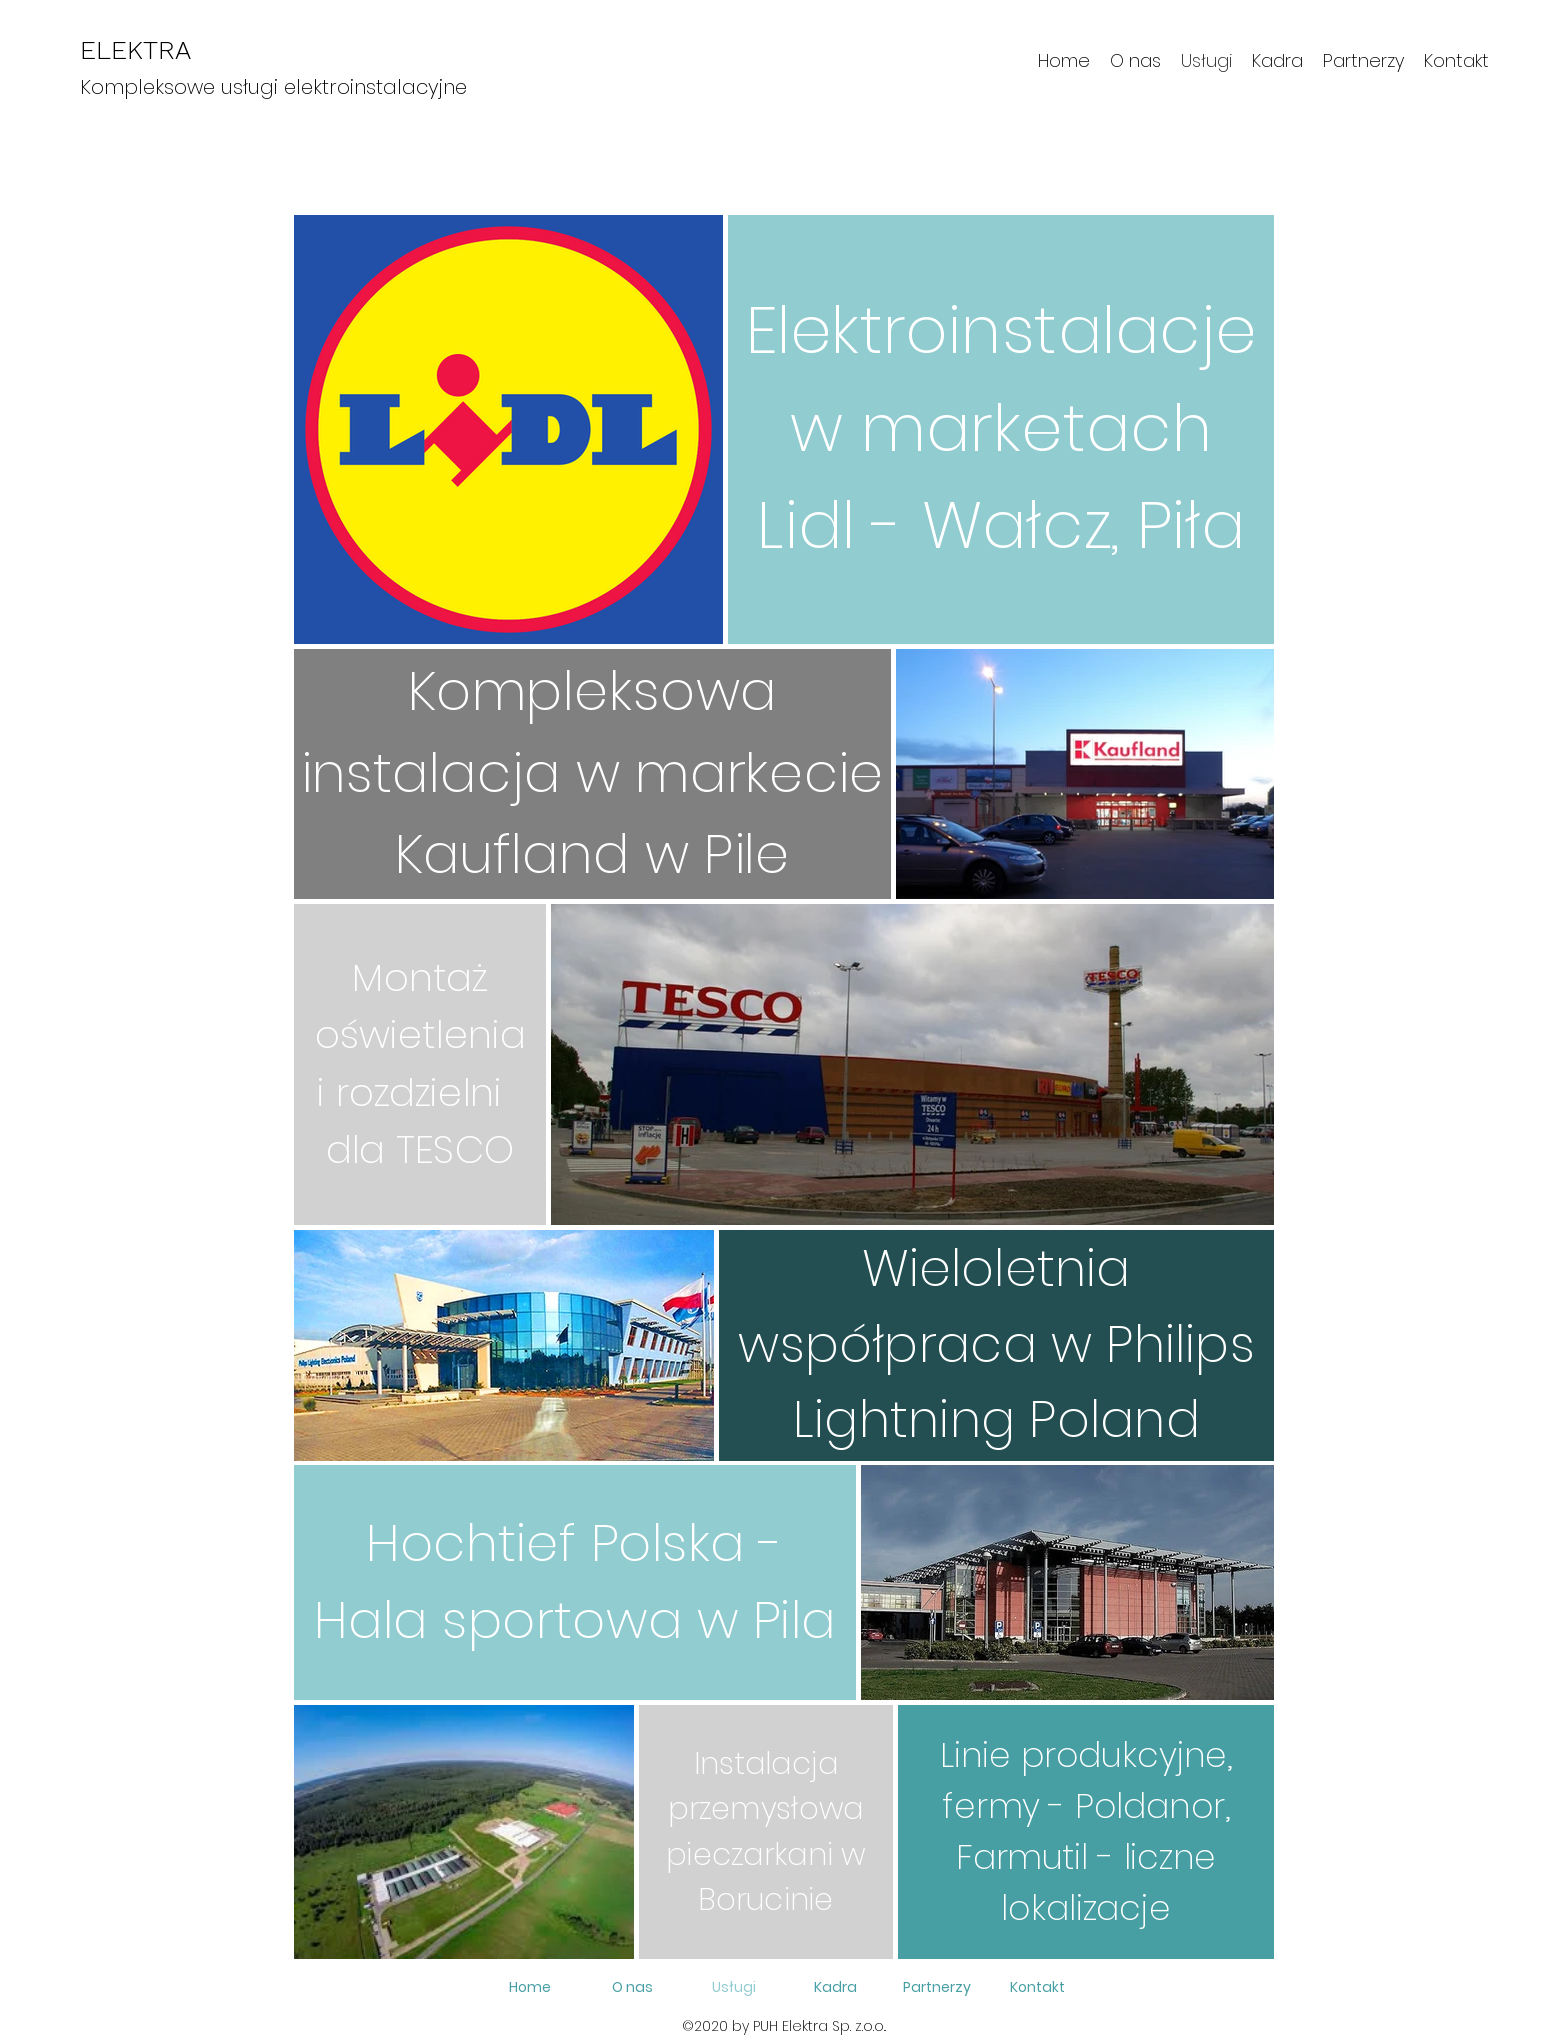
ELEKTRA (135, 50)
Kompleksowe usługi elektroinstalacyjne (273, 87)
